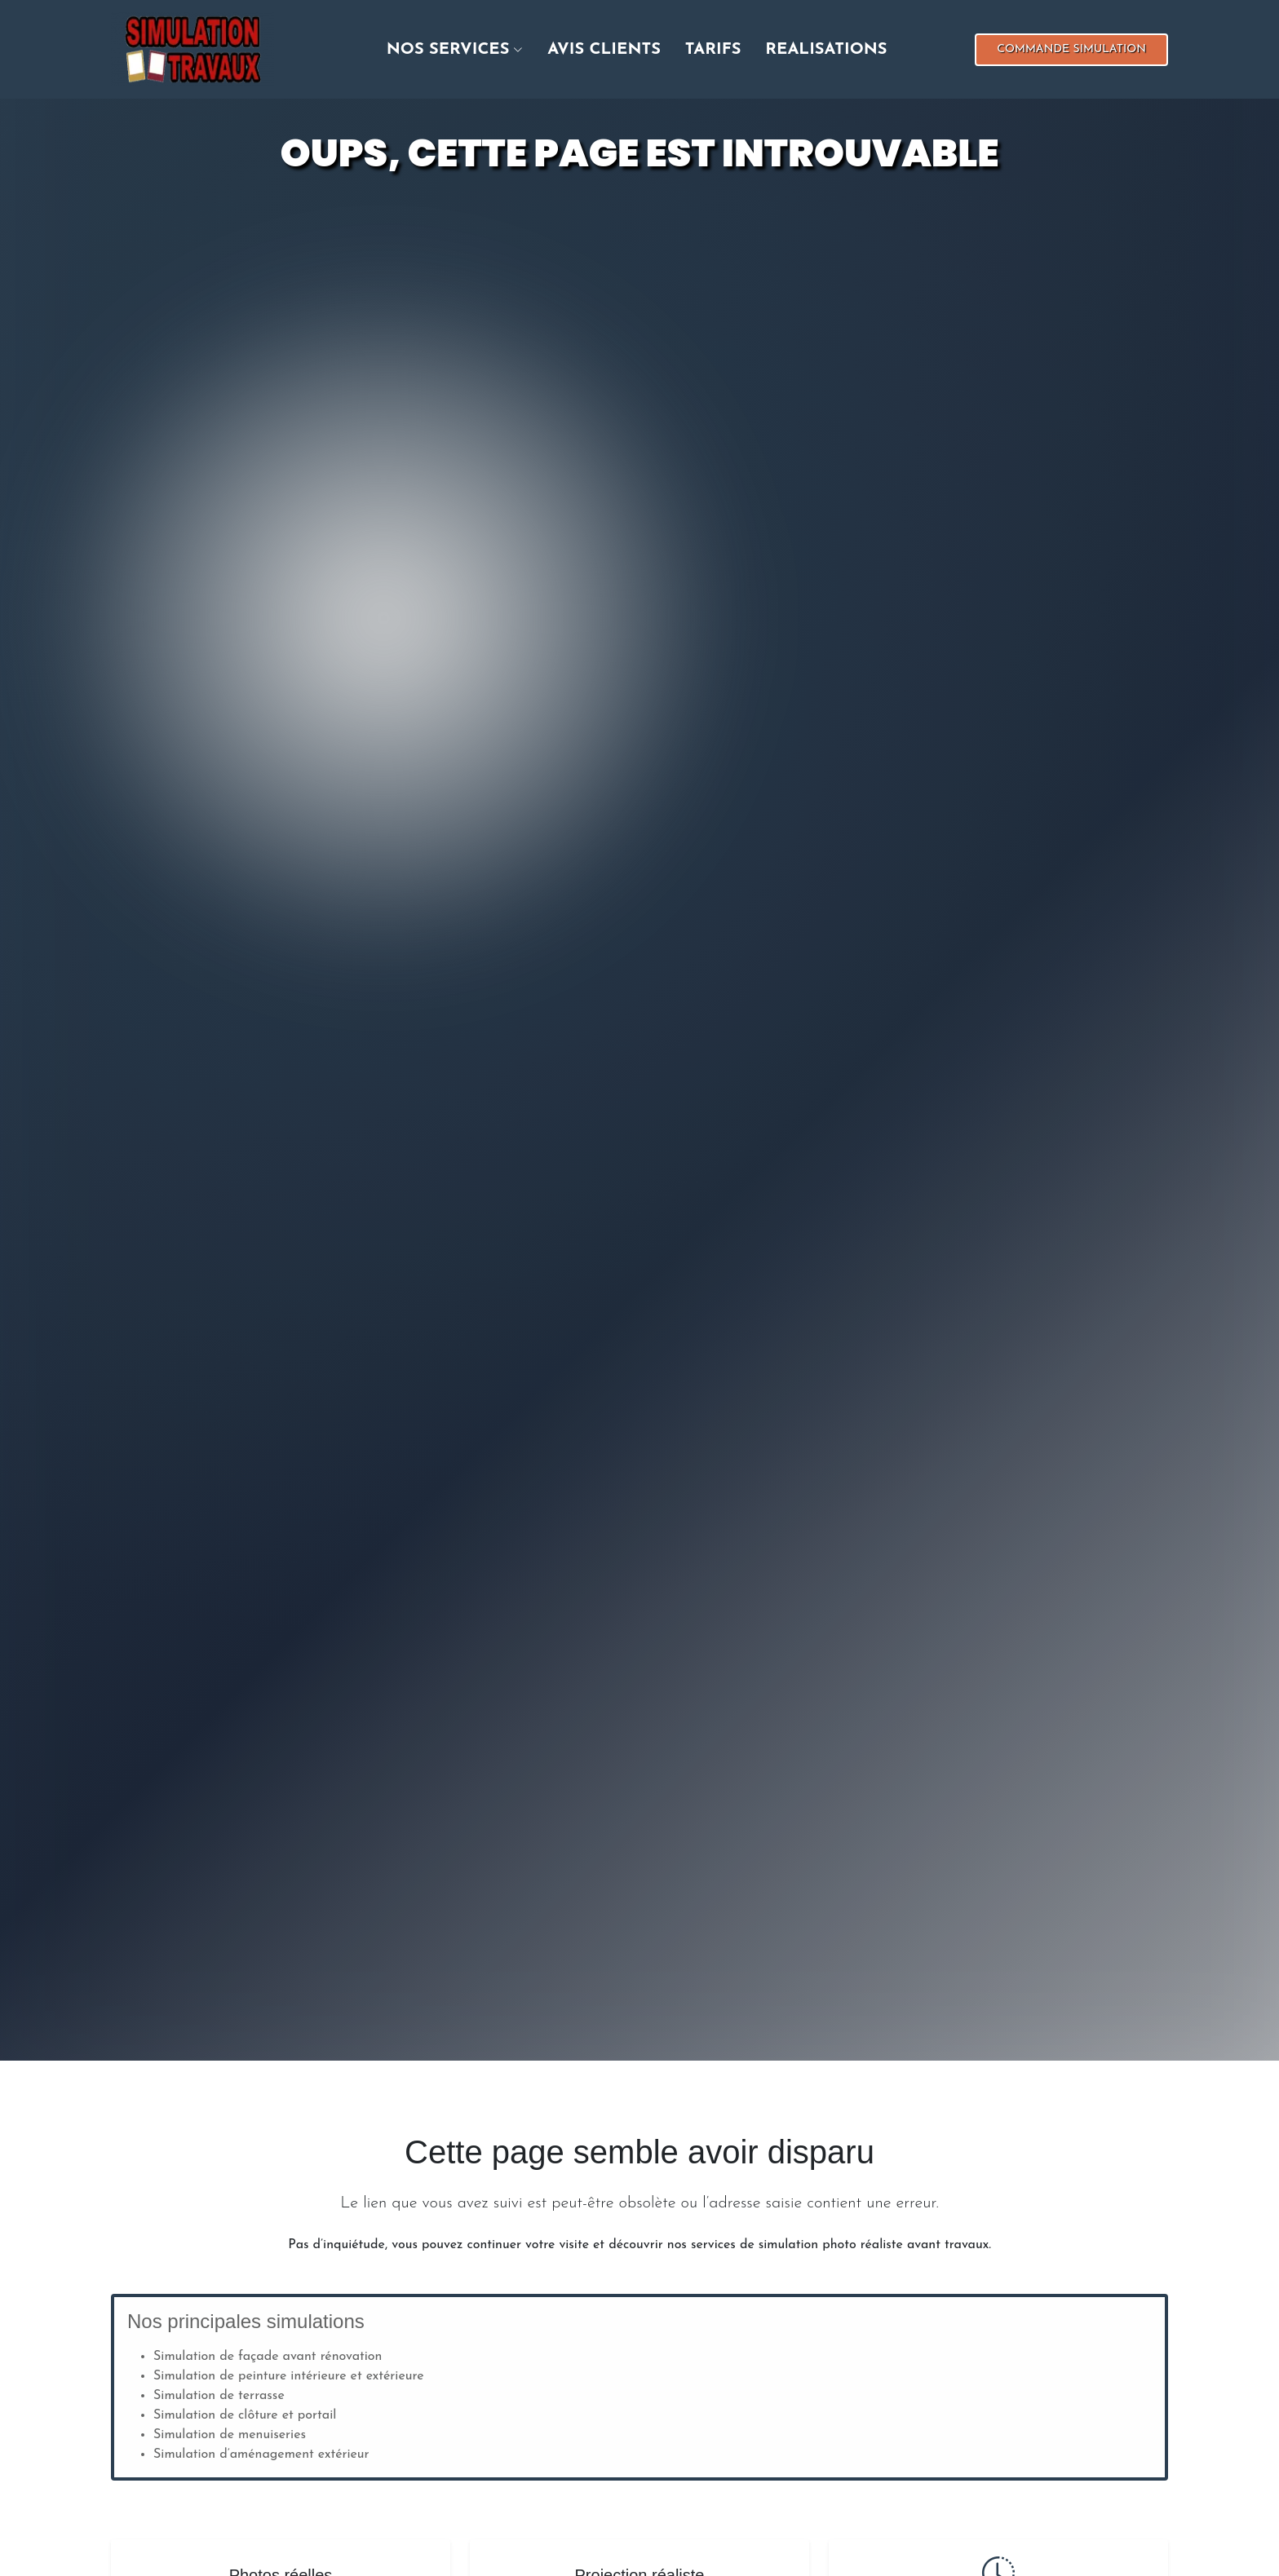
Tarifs (713, 50)
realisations (826, 50)
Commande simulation (1071, 49)
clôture (258, 2415)
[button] (443, 49)
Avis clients (604, 50)
